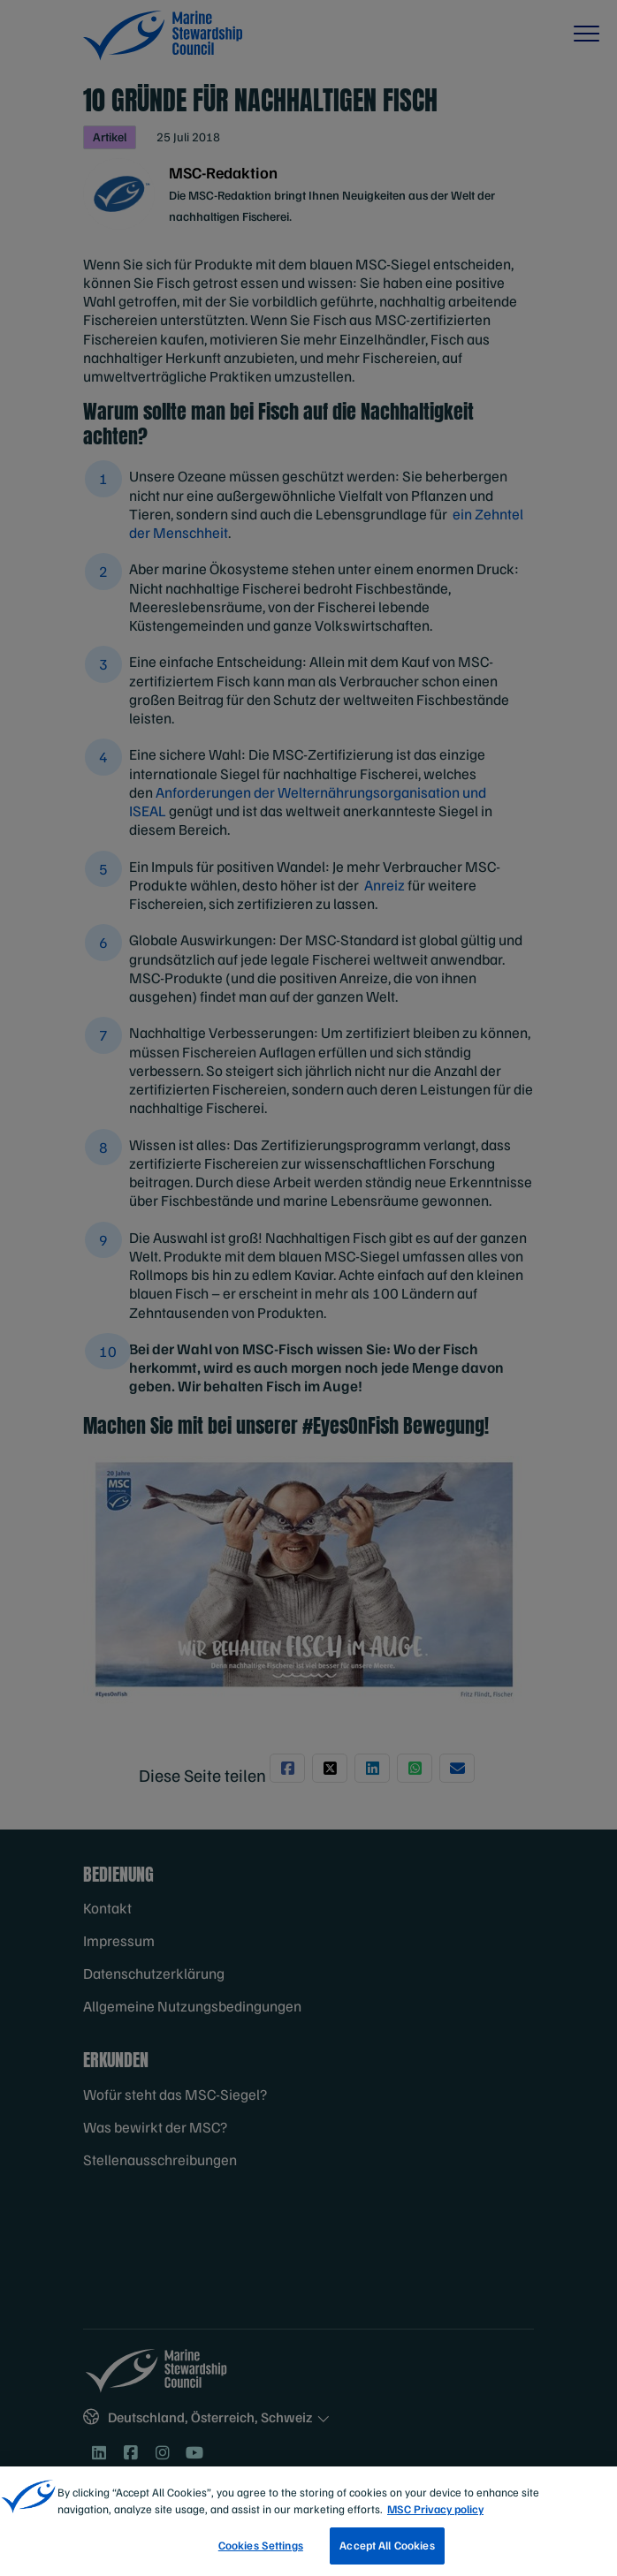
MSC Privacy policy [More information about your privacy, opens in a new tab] (435, 2515)
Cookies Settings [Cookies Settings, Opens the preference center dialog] (260, 2551)
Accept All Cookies (386, 2551)
